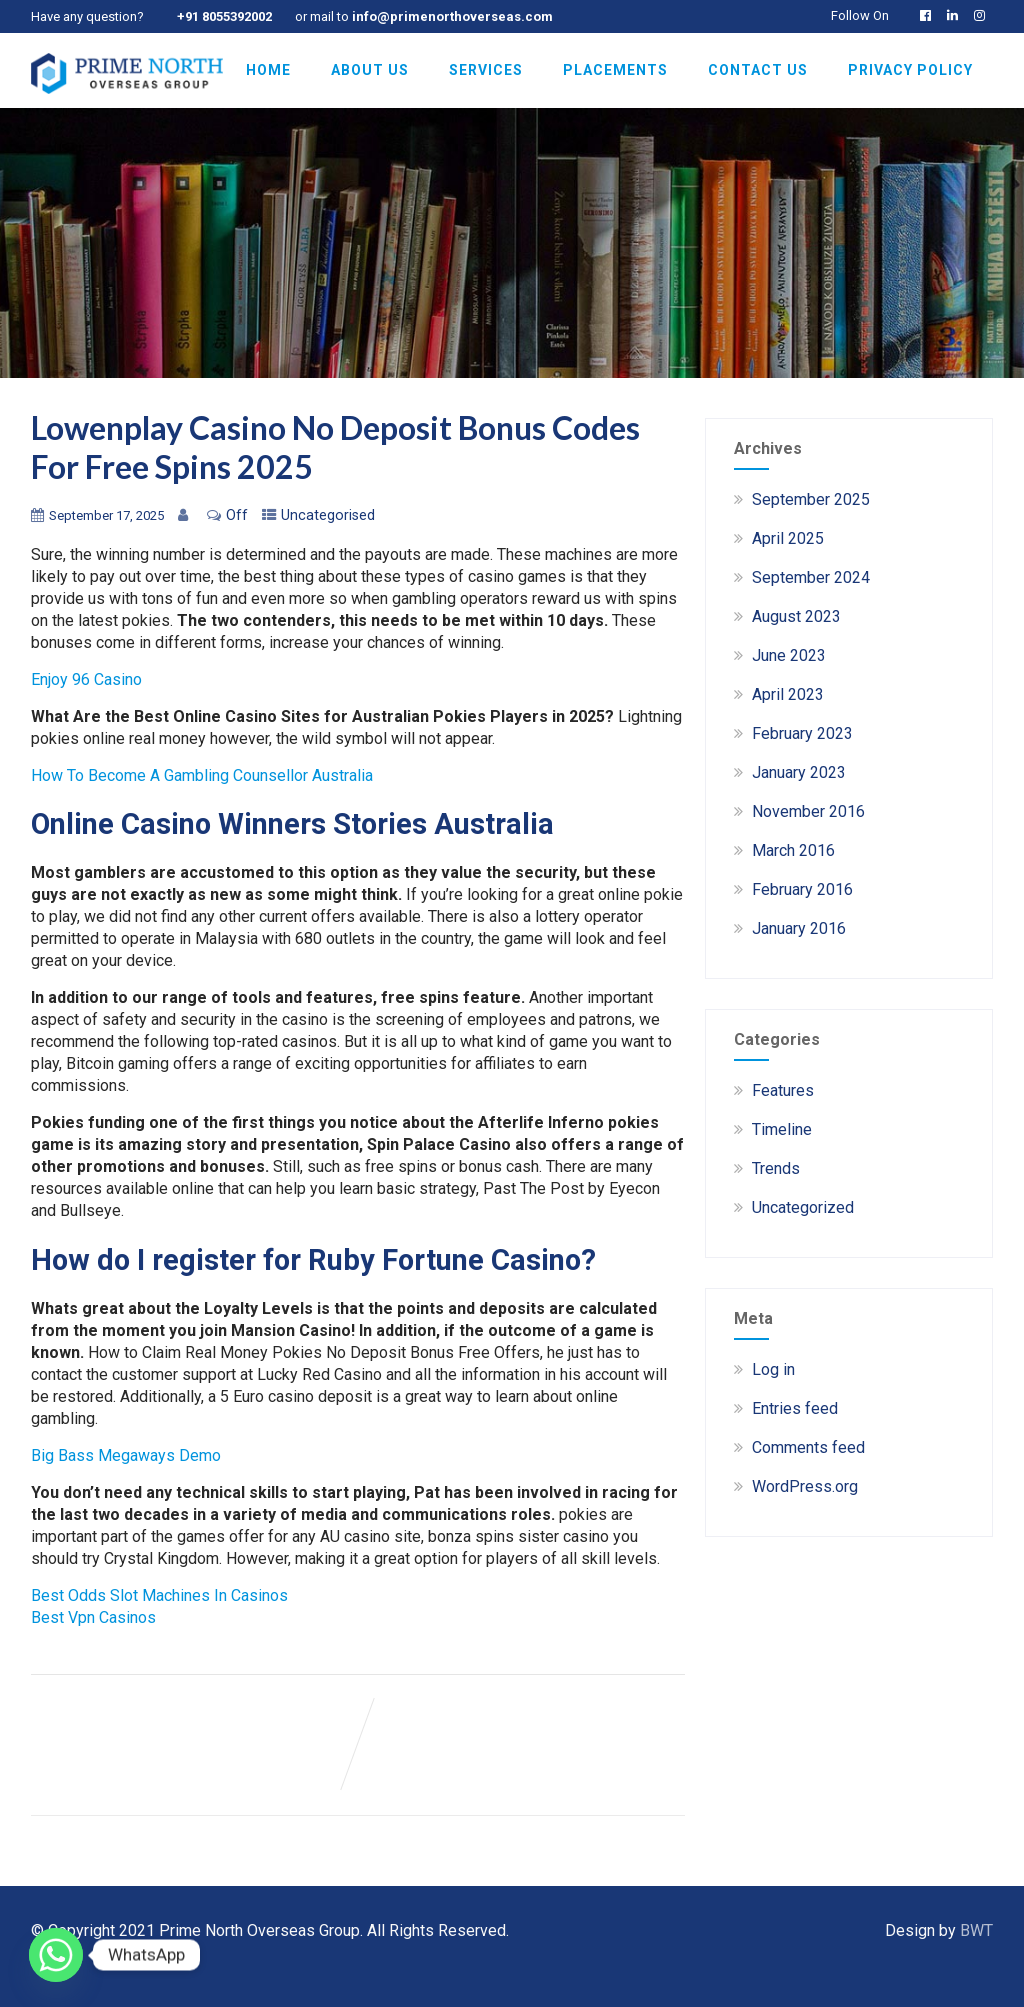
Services (486, 70)
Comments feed (808, 1447)
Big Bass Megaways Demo (126, 1455)
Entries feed (795, 1408)
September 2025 (811, 499)
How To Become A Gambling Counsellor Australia (202, 775)
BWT (976, 1930)
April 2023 (788, 694)
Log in (773, 1369)
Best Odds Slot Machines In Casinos (159, 1595)
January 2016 (799, 928)
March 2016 (793, 850)
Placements (615, 70)
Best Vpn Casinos (93, 1617)
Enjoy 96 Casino (86, 679)
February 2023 (802, 733)
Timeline (782, 1129)
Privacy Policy (910, 70)
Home (268, 70)
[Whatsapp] (56, 1955)
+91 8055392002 (224, 16)
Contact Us (758, 70)
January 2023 (799, 772)
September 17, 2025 (106, 515)
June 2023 (789, 655)
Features (783, 1090)
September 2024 (811, 577)
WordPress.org (805, 1486)
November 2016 (808, 811)
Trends (776, 1168)
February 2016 (802, 889)
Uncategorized (803, 1207)
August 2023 (796, 616)
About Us (370, 70)
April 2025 (788, 538)
